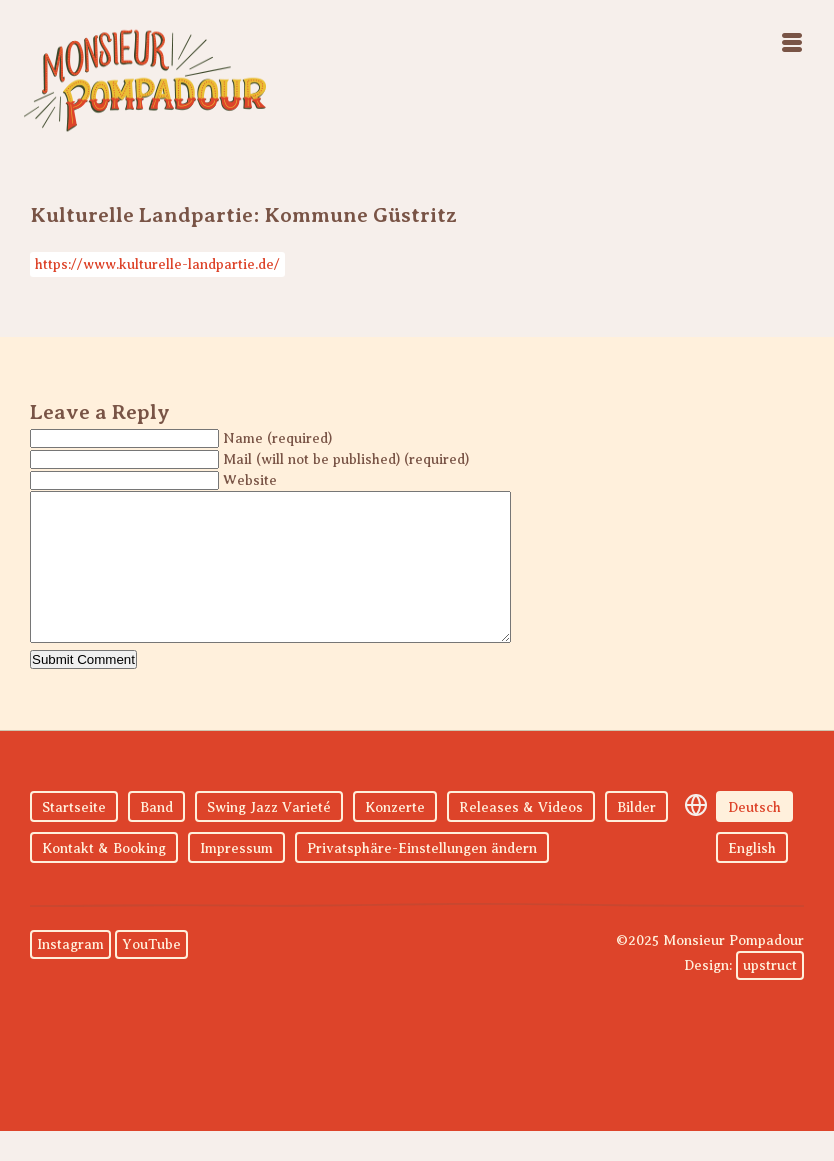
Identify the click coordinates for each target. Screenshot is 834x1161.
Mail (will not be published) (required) (346, 459)
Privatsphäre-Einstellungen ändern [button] (422, 878)
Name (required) (277, 438)
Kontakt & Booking (104, 878)
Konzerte (395, 837)
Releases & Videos (521, 837)
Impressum (236, 878)
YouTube (151, 974)
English (752, 878)
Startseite (74, 837)
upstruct (770, 995)
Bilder (636, 837)
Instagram (70, 974)
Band (156, 837)
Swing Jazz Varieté (269, 837)
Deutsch (754, 837)
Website (250, 480)
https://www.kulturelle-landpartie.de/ (157, 264)
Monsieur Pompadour (145, 80)
